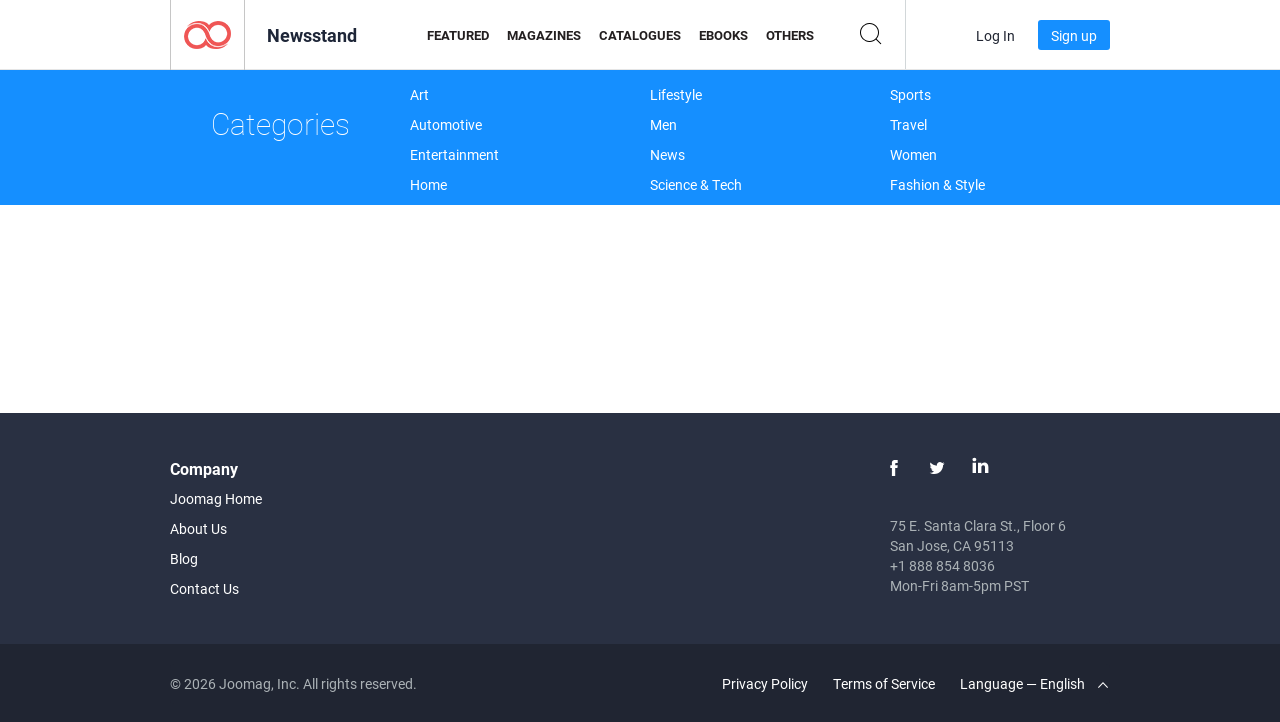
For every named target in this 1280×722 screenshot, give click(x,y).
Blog (184, 558)
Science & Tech (696, 184)
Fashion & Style (937, 184)
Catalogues (640, 35)
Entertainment (454, 154)
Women (913, 154)
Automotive (446, 124)
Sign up (1074, 35)
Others (790, 35)
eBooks (723, 35)
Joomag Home (216, 498)
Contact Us (204, 588)
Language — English (1034, 683)
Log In (995, 35)
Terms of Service (884, 683)
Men (663, 124)
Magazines (544, 35)
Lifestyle (676, 94)
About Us (198, 528)
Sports (910, 94)
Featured (458, 35)
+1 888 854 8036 (942, 565)
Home (428, 184)
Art (419, 94)
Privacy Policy (765, 683)
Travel (908, 124)
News (667, 154)
